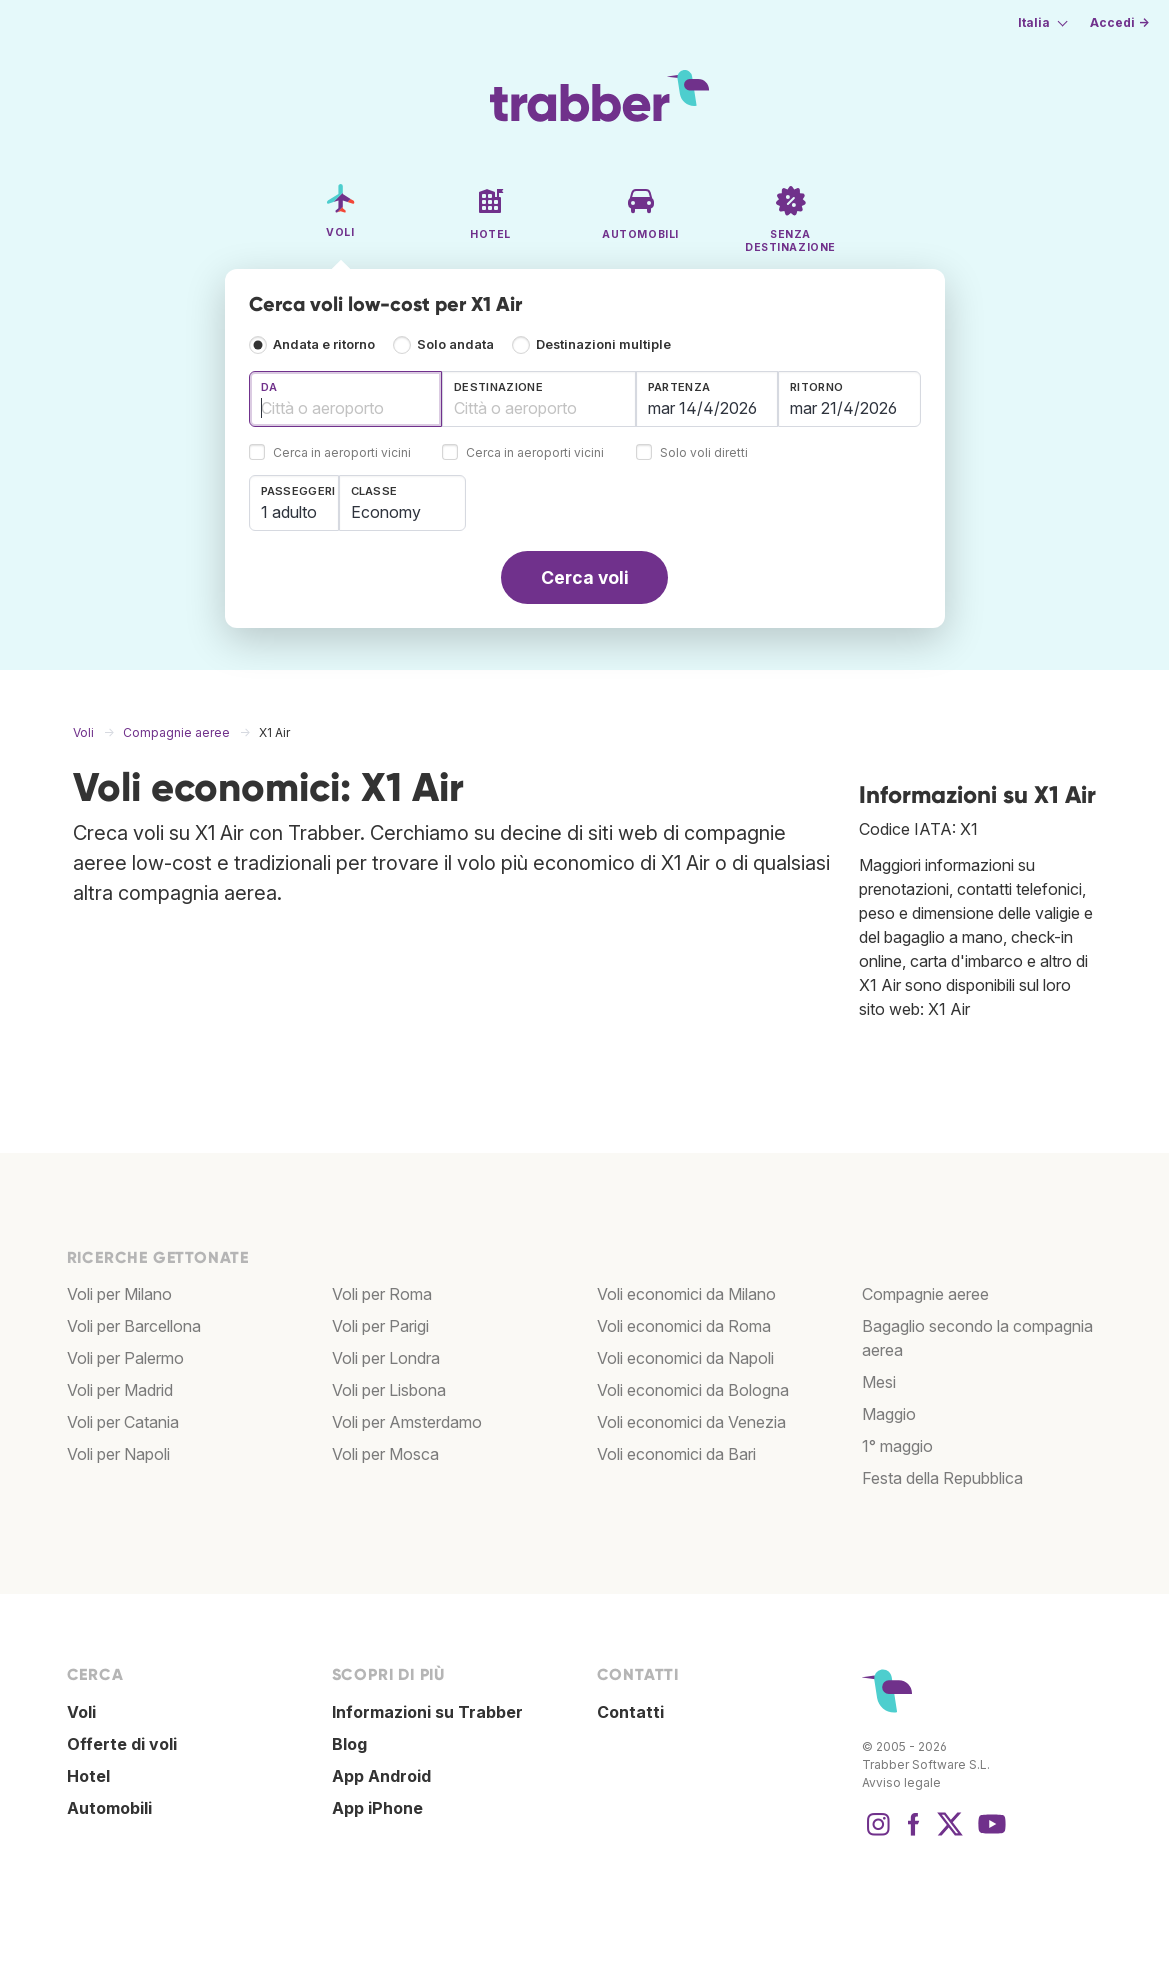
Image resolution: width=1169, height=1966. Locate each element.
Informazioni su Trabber (427, 1712)
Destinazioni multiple (603, 344)
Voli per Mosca (385, 1454)
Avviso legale (901, 1782)
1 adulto (289, 512)
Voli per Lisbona (389, 1390)
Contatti (630, 1712)
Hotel (88, 1776)
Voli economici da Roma (684, 1326)
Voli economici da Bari (676, 1454)
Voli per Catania (123, 1422)
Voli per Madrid (120, 1390)
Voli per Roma (382, 1294)
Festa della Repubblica (942, 1478)
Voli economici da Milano (686, 1294)
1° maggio (897, 1446)
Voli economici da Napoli (685, 1358)
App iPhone (377, 1808)
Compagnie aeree (925, 1294)
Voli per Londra (386, 1358)
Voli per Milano (119, 1294)
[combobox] (346, 399)
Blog (349, 1744)
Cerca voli (585, 577)
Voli (81, 1712)
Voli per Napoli (118, 1454)
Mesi (879, 1382)
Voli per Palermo (125, 1358)
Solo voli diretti (704, 453)
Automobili (109, 1808)
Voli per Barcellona (134, 1326)
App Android (381, 1776)
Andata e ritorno (324, 344)
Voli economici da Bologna (693, 1390)
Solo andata (455, 344)
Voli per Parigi (380, 1326)
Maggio (889, 1414)
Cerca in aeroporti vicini (342, 453)
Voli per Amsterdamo (407, 1422)
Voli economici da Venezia (691, 1422)
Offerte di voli (122, 1744)
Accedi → (1119, 22)
